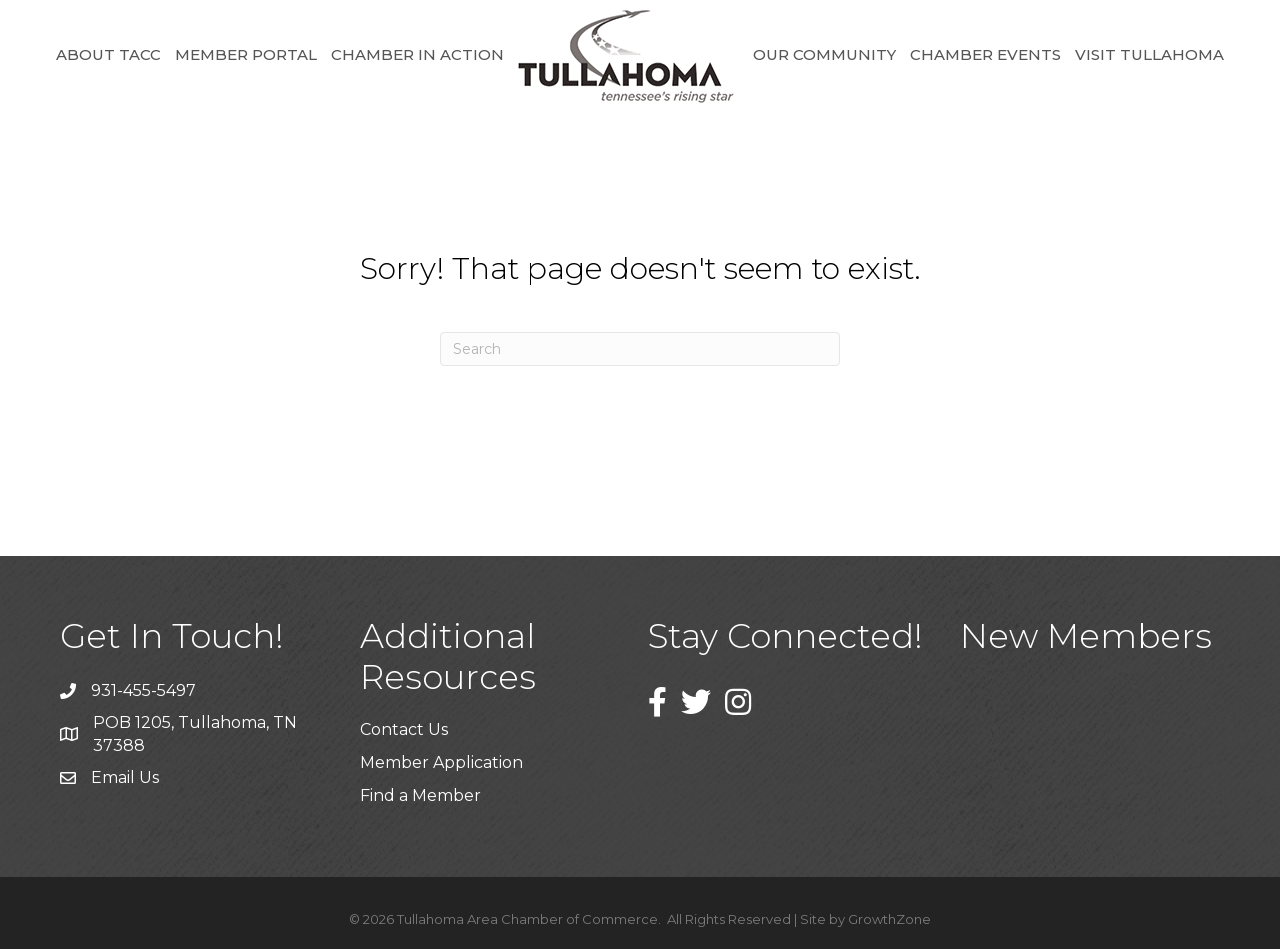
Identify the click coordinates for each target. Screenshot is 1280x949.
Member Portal (246, 54)
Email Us (125, 777)
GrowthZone (889, 919)
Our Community (824, 54)
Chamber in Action (417, 54)
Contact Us (404, 729)
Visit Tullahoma (1149, 54)
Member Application (441, 762)
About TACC (108, 54)
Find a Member (420, 795)
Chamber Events (985, 54)
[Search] (640, 349)
